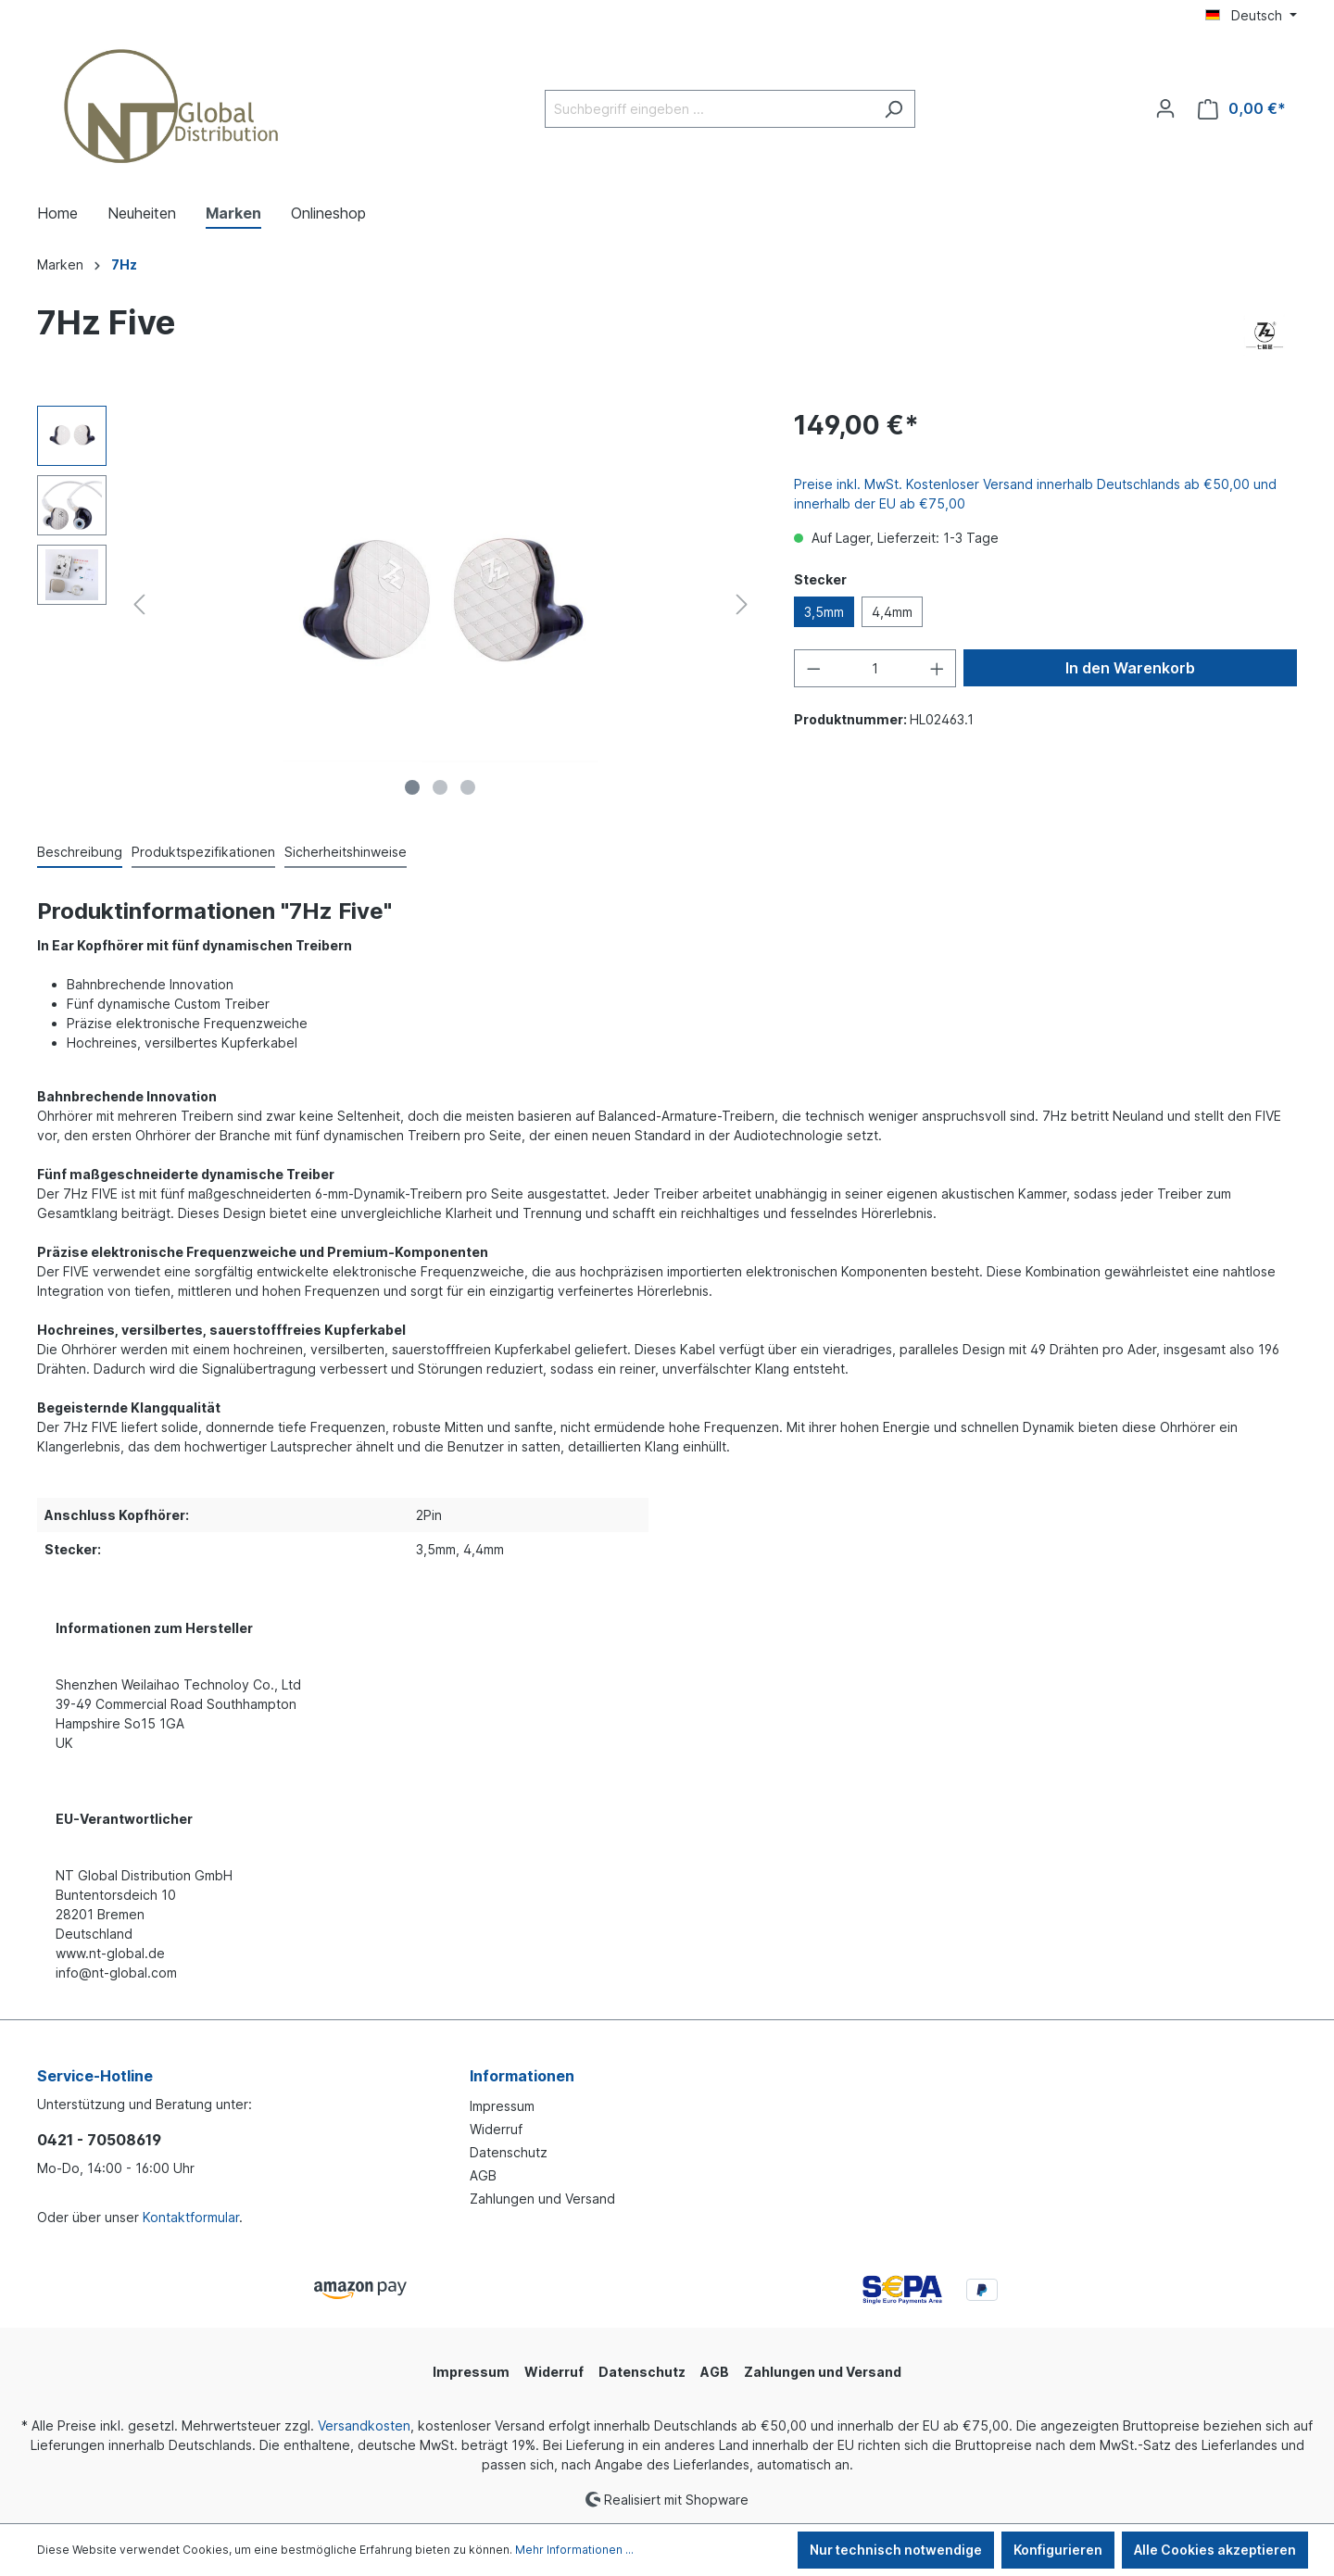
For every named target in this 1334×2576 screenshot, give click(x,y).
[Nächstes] (742, 604)
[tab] (79, 852)
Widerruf (496, 2129)
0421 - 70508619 (99, 2139)
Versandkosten (364, 2425)
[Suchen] (893, 109)
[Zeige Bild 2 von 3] (440, 787)
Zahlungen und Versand (542, 2198)
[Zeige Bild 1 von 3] (412, 787)
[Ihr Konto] (1165, 108)
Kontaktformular (191, 2217)
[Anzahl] (875, 668)
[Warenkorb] (1242, 109)
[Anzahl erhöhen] (937, 668)
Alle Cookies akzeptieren (1215, 2549)
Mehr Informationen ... (574, 2550)
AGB (483, 2175)
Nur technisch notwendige (896, 2549)
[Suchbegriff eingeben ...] (709, 109)
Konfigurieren (1057, 2549)
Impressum (502, 2106)
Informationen (522, 2076)
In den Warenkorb (1130, 668)
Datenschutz (508, 2152)
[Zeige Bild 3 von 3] (467, 787)
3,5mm (824, 612)
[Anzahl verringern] (813, 668)
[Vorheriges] (139, 604)
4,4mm (892, 612)
